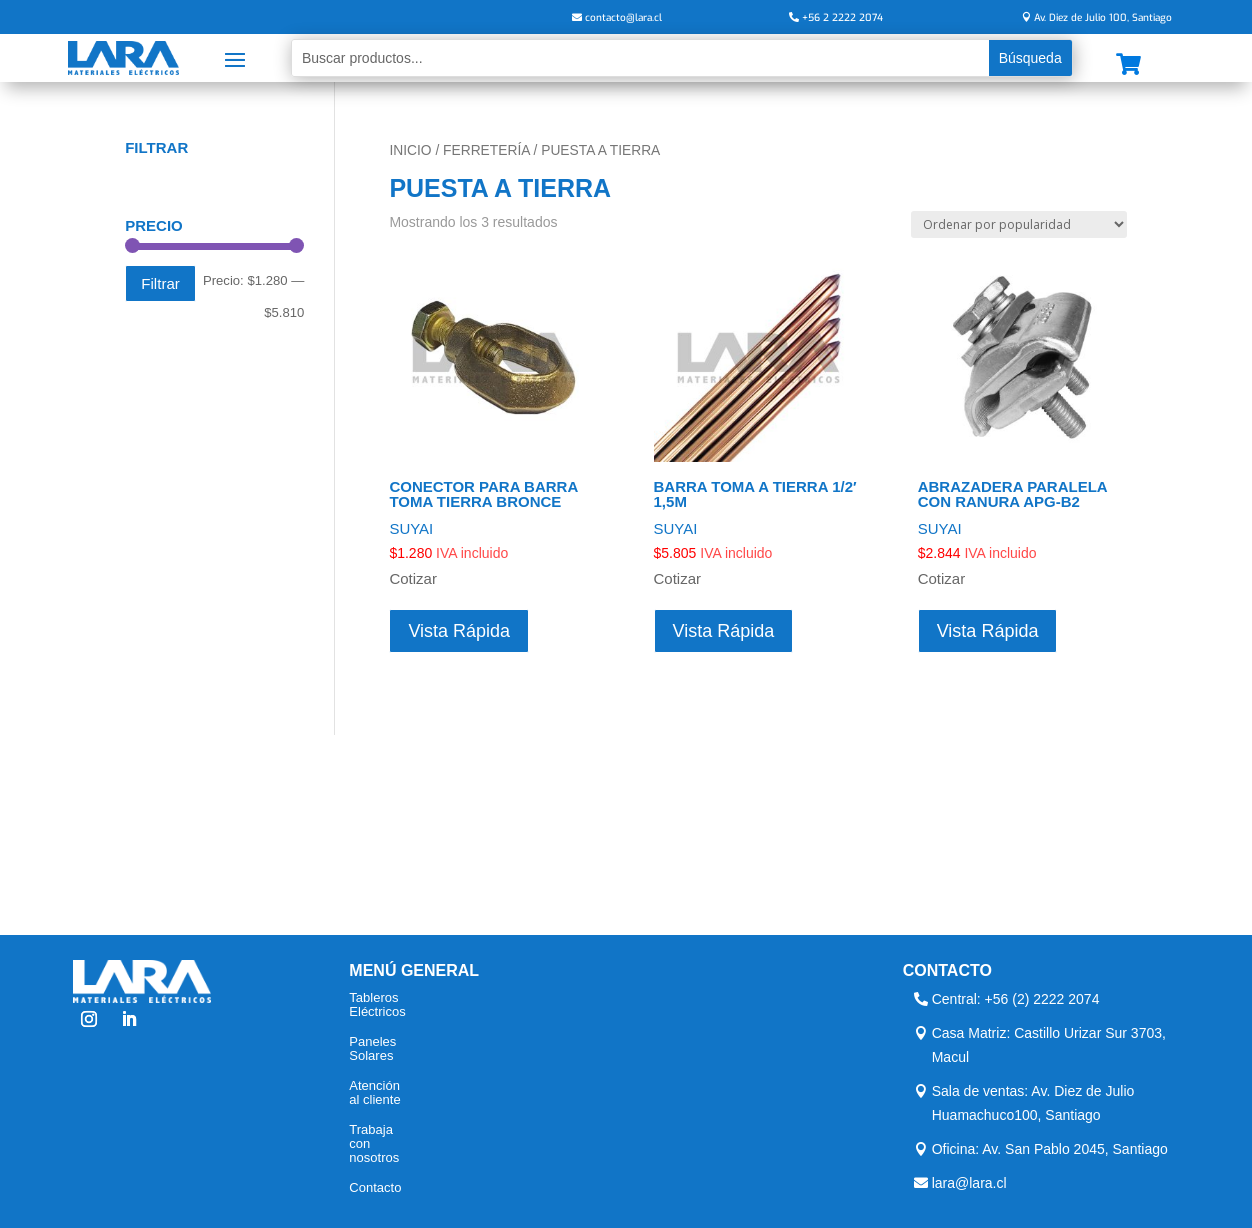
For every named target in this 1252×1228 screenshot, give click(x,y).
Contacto (375, 1188)
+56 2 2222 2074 (842, 17)
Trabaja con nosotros (374, 1144)
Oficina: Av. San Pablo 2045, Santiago (1050, 1149)
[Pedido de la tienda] (1019, 224)
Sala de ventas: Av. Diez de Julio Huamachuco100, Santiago (1033, 1103)
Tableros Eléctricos (377, 1005)
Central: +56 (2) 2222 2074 (1016, 999)
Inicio (410, 150)
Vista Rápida (459, 631)
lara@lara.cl (969, 1183)
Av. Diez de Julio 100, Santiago (1103, 17)
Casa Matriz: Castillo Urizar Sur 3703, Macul (1049, 1045)
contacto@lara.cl (623, 17)
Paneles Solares (372, 1049)
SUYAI (411, 528)
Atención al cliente (374, 1093)
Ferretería (486, 150)
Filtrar (160, 283)
